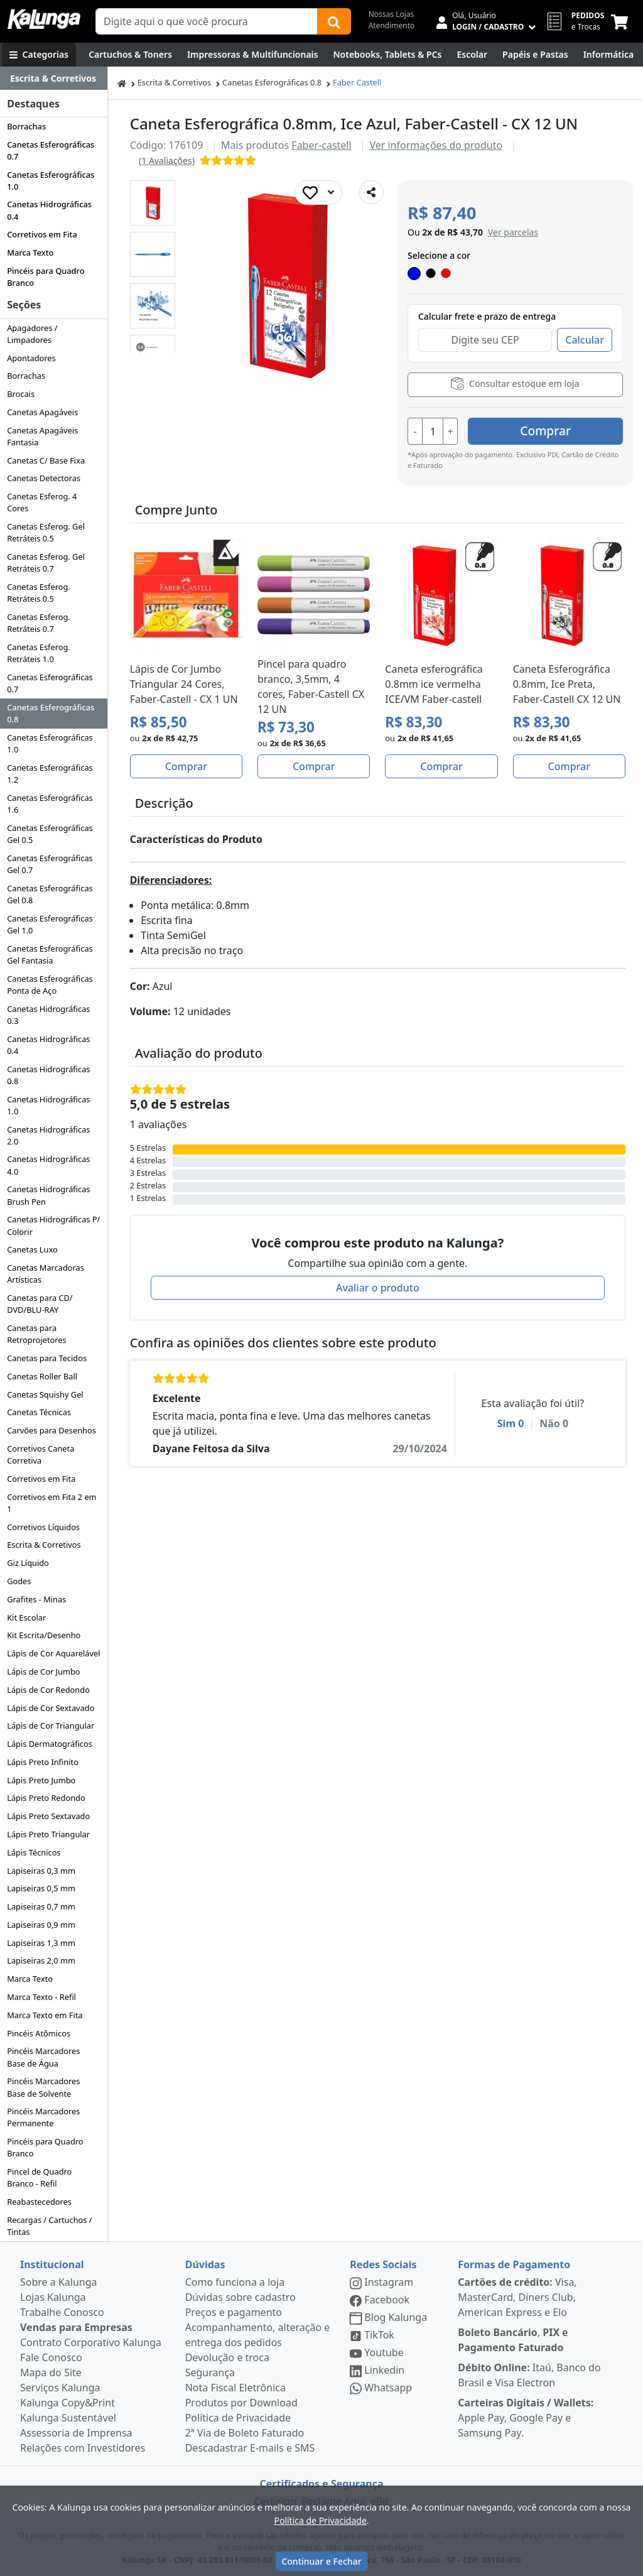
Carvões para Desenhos (51, 1430)
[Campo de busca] (206, 21)
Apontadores (31, 358)
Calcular (584, 340)
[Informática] (609, 55)
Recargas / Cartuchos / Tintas (49, 2225)
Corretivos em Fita (42, 234)
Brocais (21, 393)
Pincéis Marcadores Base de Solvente (43, 2087)
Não (553, 1423)
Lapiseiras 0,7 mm (41, 1906)
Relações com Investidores (82, 2448)
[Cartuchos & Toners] (130, 55)
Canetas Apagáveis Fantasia (42, 436)
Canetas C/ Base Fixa (46, 460)
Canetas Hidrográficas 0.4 (49, 210)
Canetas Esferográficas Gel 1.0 (50, 924)
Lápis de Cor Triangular (50, 1725)
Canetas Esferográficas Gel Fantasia (50, 954)
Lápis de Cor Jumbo (43, 1671)
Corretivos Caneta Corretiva (40, 1454)
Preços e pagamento (233, 2312)
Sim (510, 1423)
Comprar (547, 430)
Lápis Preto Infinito (42, 1762)
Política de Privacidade (238, 2418)
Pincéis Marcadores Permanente (43, 2117)
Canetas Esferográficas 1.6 (50, 803)
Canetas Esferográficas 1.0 (50, 180)
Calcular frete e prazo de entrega (487, 316)
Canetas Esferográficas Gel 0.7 (50, 864)
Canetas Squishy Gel (45, 1394)
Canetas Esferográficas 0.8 (50, 713)
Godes (19, 1581)
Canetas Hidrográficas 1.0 (48, 1105)
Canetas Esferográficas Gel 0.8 (50, 894)
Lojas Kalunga (53, 2297)
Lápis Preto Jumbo (41, 1780)
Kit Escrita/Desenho (43, 1635)
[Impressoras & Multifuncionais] (253, 55)
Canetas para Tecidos (47, 1358)
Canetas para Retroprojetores (36, 1333)
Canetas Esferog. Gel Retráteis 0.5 (46, 532)
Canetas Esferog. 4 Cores (42, 502)
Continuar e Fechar (321, 2561)
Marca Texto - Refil (41, 1997)
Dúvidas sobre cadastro (240, 2297)
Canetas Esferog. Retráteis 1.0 (38, 653)
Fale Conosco (51, 2357)
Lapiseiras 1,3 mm (41, 1942)
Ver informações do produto (435, 145)
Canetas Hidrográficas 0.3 (48, 1014)
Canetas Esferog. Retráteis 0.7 (38, 622)
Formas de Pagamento (514, 2264)
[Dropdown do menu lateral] (53, 78)
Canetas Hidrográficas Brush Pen (48, 1195)
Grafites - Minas (36, 1599)
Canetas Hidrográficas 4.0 (48, 1165)
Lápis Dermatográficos (49, 1743)
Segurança (210, 2372)
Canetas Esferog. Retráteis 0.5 (38, 592)
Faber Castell (357, 82)
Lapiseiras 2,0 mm (41, 1960)
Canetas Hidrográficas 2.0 (48, 1135)
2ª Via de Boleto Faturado (245, 2433)
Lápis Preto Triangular (48, 1834)
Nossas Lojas (391, 14)
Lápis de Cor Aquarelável (53, 1653)
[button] (152, 203)
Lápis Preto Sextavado (48, 1816)
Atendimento (392, 25)
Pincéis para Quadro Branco (45, 276)
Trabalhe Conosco (62, 2312)
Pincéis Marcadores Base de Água (43, 2056)
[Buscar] (334, 21)
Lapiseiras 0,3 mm (41, 1870)
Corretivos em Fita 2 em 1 (51, 1502)
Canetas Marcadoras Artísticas (45, 1273)
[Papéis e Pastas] (535, 55)
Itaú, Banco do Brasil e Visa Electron (529, 2375)
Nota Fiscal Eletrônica (235, 2387)
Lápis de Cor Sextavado (50, 1708)
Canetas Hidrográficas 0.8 (48, 1075)
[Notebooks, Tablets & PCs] (387, 55)
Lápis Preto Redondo (46, 1797)
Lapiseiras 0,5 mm (41, 1888)
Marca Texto (30, 252)
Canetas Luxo (32, 1249)
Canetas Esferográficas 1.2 (50, 773)
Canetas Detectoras (43, 478)
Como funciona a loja (234, 2282)
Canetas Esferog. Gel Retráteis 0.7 (46, 562)
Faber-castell (321, 145)
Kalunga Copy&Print (67, 2403)
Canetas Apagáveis (42, 412)
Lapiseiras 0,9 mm (41, 1924)
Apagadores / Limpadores (32, 333)
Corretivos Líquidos (43, 1527)
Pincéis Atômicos (38, 2033)
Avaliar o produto (377, 1287)
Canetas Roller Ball (42, 1376)
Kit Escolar (26, 1617)
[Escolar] (472, 55)
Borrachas (26, 126)
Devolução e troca (227, 2357)
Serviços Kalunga (60, 2387)
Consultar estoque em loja (515, 383)
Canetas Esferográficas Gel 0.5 (50, 833)
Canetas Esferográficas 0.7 (50, 150)
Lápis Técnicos (33, 1852)
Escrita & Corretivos (43, 1544)
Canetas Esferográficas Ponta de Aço (50, 984)
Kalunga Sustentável (68, 2418)
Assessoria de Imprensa (76, 2433)
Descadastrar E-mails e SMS (250, 2448)
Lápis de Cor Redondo (48, 1689)
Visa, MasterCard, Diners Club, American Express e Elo (517, 2297)
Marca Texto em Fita (44, 2015)
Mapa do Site (51, 2372)
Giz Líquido (28, 1562)
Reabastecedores (39, 2201)
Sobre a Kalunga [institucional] (58, 2282)
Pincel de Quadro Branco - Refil (39, 2177)
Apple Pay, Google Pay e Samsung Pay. (525, 2418)
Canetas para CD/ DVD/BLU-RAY (39, 1303)
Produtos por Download (241, 2403)
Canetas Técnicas (39, 1412)
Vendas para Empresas (76, 2327)
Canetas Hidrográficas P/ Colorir (53, 1225)
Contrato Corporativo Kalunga (90, 2342)
